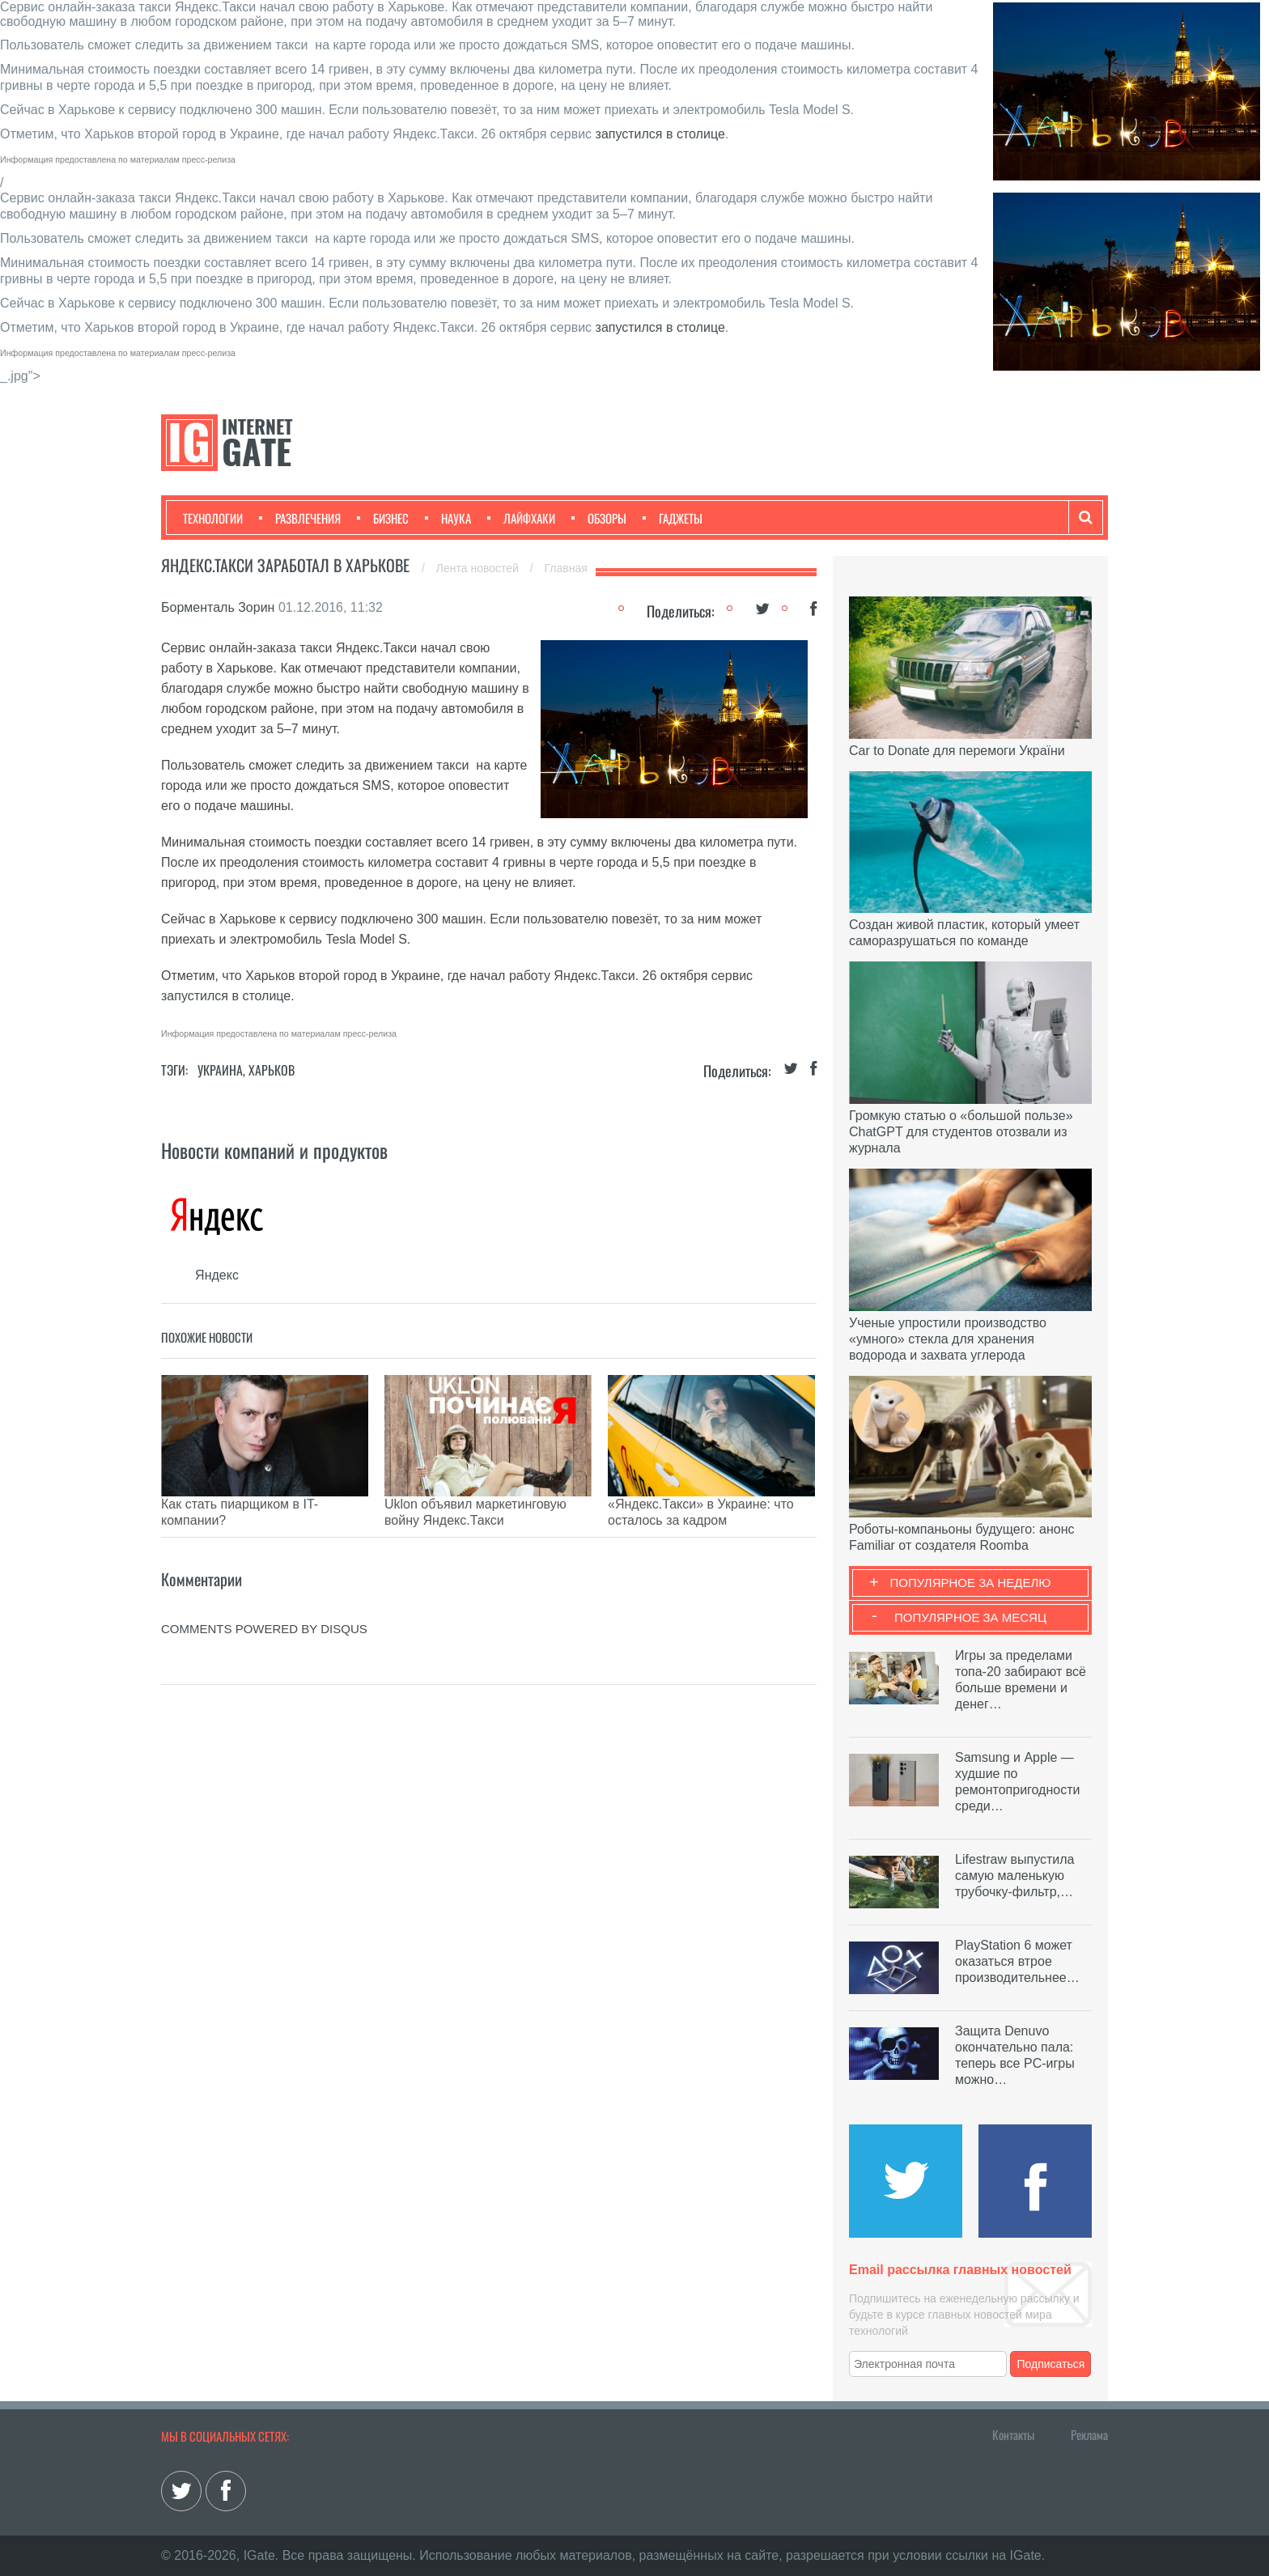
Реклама (1089, 2434)
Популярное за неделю (970, 1582)
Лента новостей (479, 568)
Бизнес (383, 518)
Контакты (1013, 2434)
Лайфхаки (521, 518)
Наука (448, 518)
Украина (220, 1070)
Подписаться (1051, 2363)
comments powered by (264, 1604)
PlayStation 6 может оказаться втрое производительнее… (1017, 1961)
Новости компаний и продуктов (274, 1150)
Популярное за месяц (970, 1617)
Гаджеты (672, 518)
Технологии (213, 518)
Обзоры (598, 518)
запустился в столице (660, 134)
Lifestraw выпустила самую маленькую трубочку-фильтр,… (1014, 1875)
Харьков (271, 1070)
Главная (566, 568)
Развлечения (300, 518)
